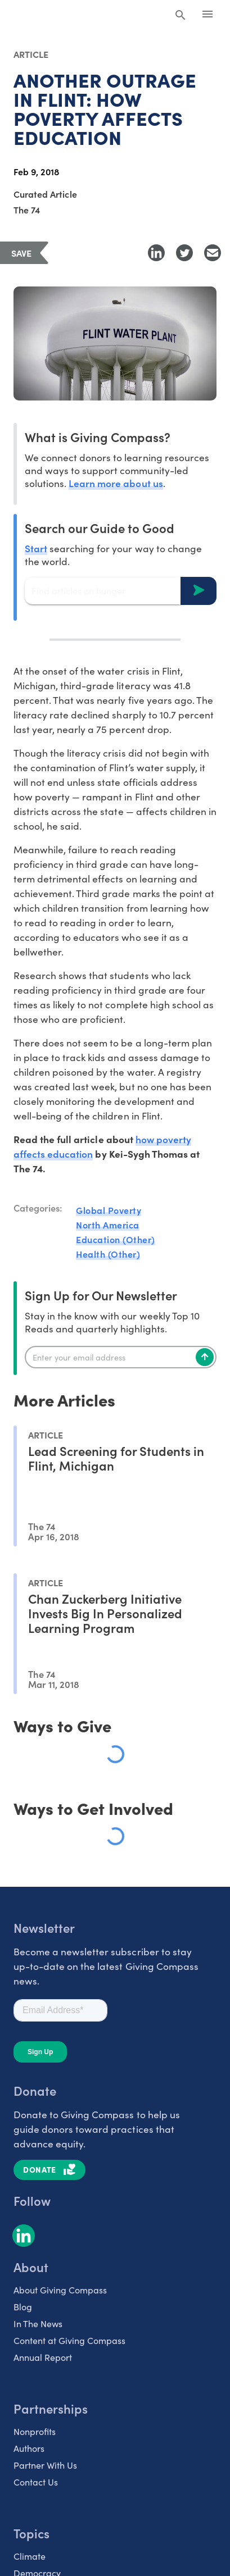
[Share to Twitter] (184, 252)
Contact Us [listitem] (35, 2481)
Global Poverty (108, 1210)
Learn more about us (116, 483)
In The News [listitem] (37, 2323)
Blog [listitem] (22, 2306)
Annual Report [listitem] (42, 2357)
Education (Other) (115, 1239)
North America (107, 1224)
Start (36, 548)
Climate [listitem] (29, 2556)
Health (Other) (108, 1254)
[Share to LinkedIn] (156, 252)
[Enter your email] (121, 1357)
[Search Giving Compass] (180, 15)
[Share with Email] (212, 252)
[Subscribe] (205, 1357)
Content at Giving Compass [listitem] (69, 2340)
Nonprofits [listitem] (34, 2431)
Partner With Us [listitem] (45, 2465)
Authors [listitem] (28, 2448)
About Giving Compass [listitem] (60, 2289)
